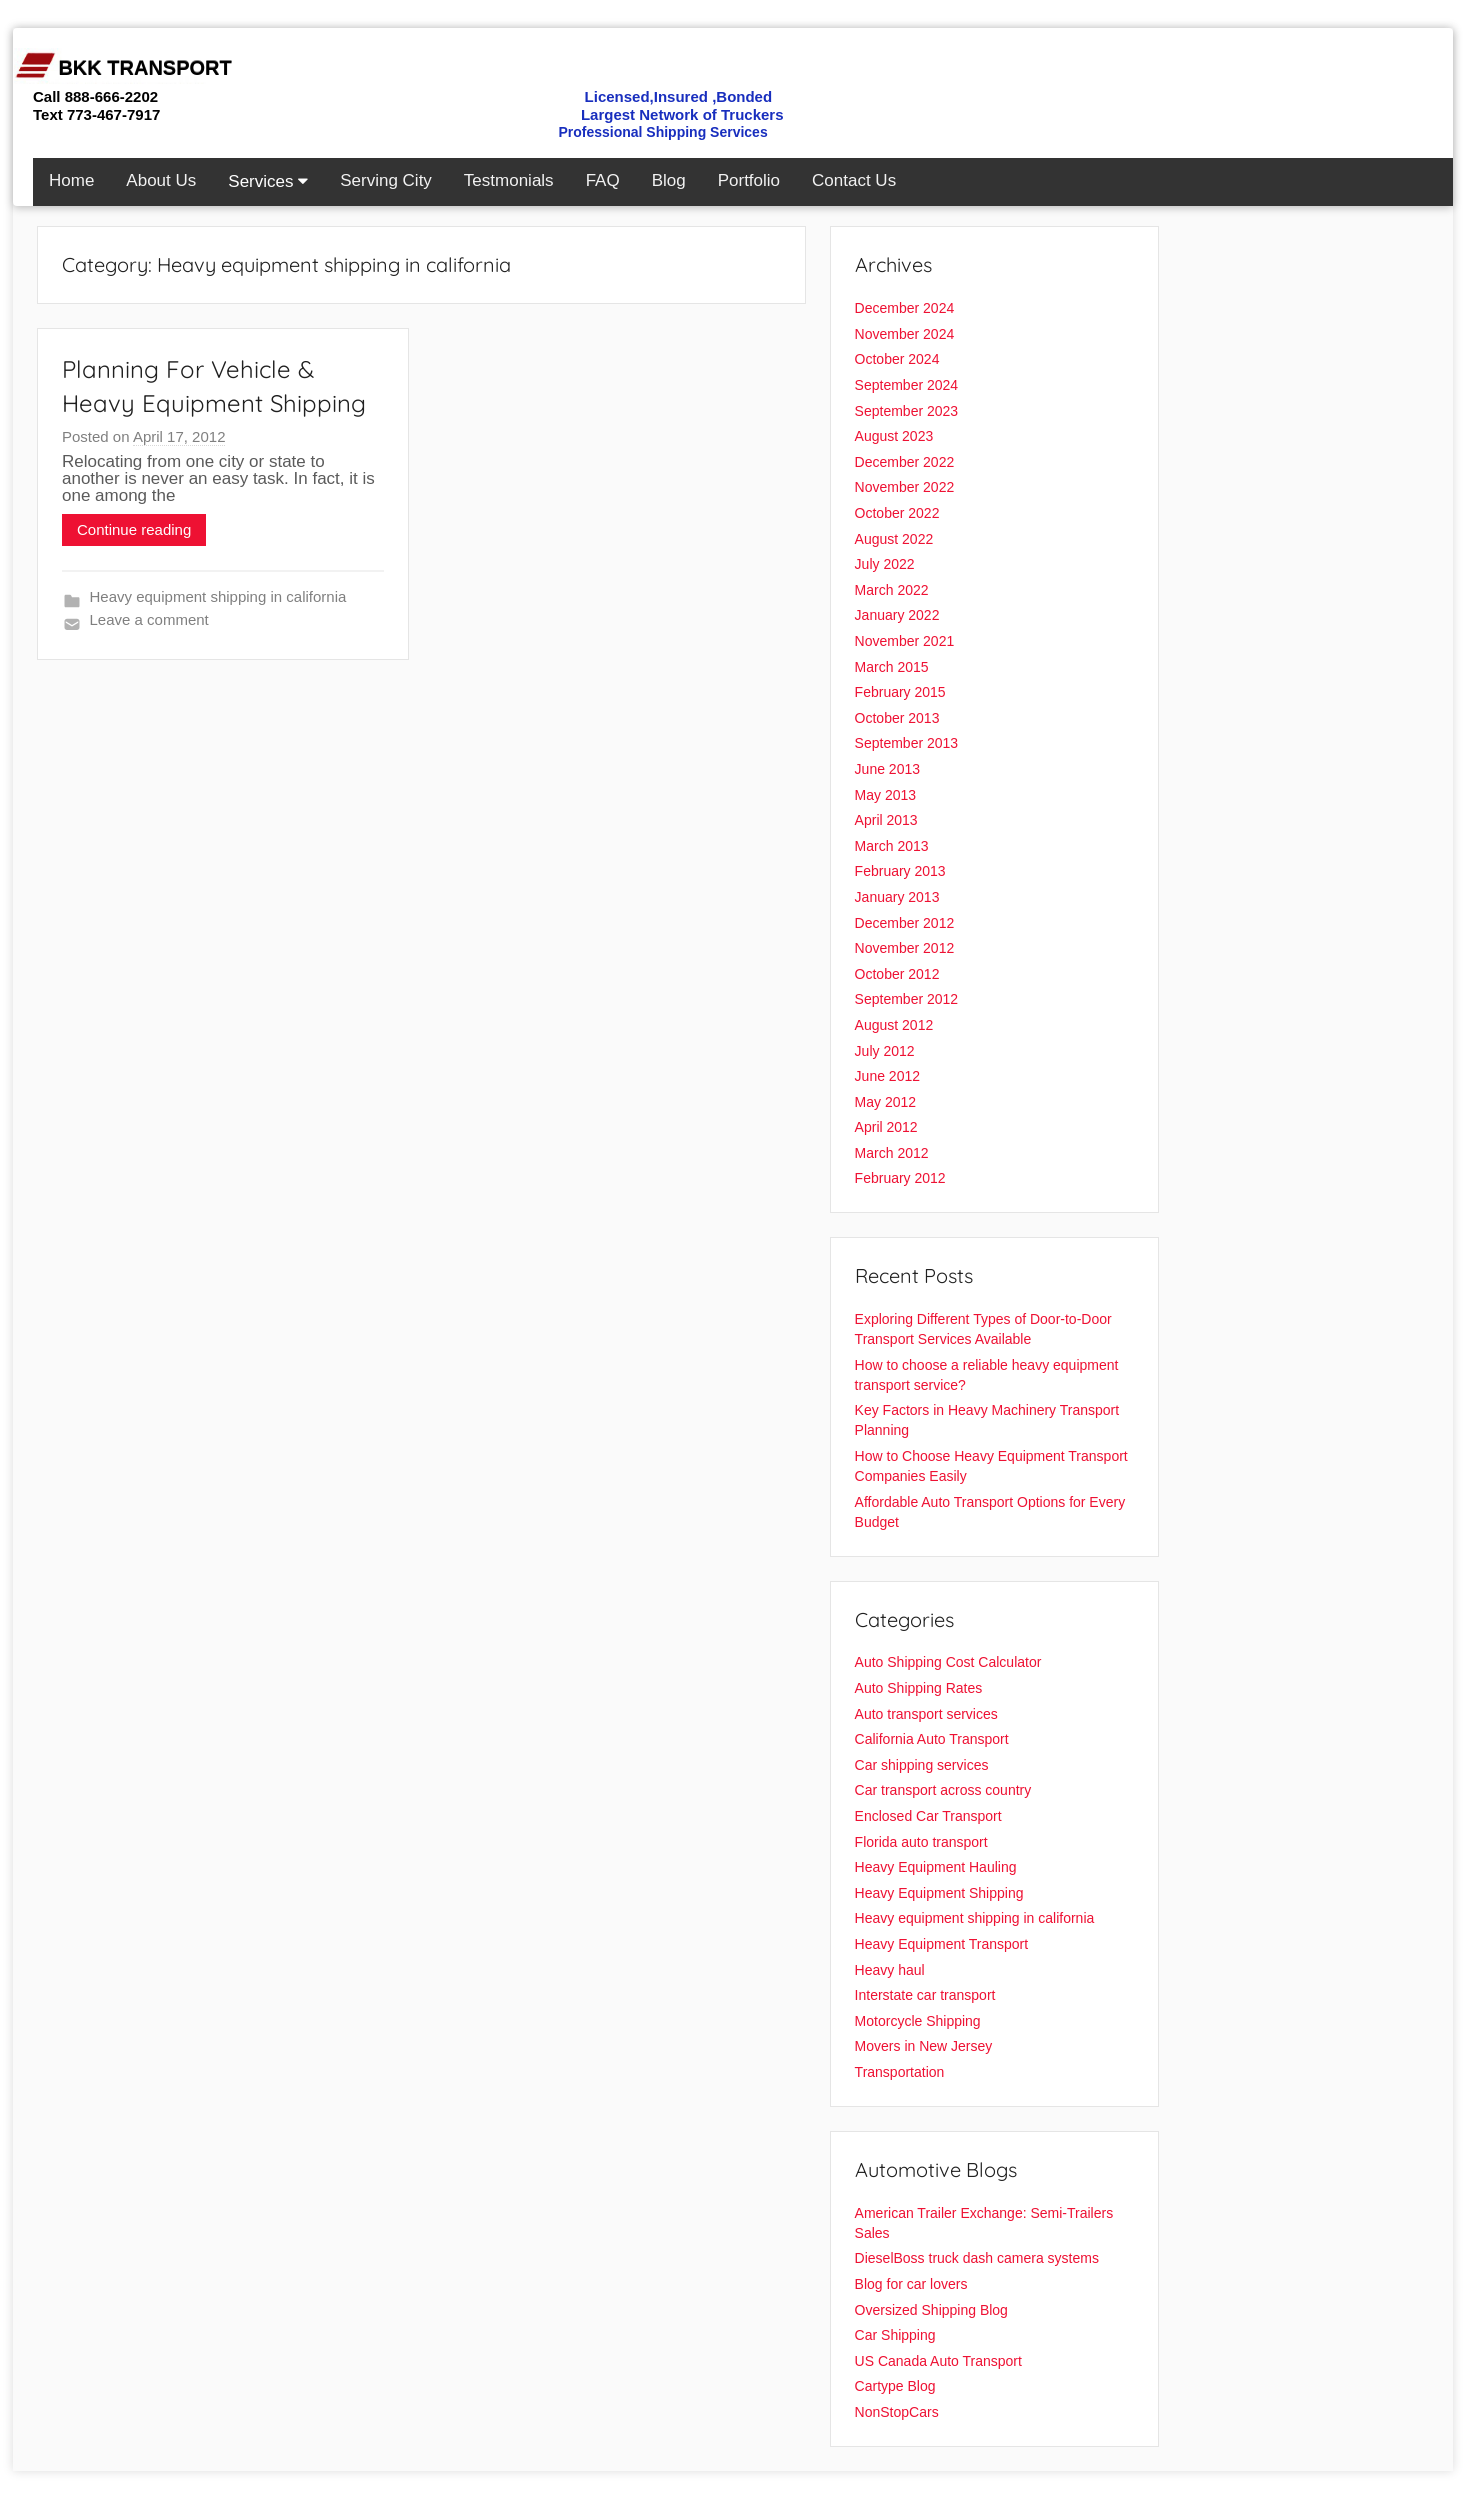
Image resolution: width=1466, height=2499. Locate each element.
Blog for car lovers (911, 2284)
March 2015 (892, 667)
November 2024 (905, 334)
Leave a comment (149, 619)
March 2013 (892, 846)
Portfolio (749, 180)
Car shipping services (922, 1765)
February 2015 (900, 692)
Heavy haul (890, 1970)
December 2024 (905, 308)
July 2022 (885, 564)
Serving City (386, 180)
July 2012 (885, 1051)
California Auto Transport (932, 1739)
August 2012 (894, 1025)
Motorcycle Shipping (918, 2021)
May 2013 (885, 795)
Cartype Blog (895, 2386)
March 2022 (892, 590)
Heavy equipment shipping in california (218, 596)
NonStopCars (897, 2412)
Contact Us (854, 180)
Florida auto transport (921, 1842)
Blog (669, 180)
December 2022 (905, 462)
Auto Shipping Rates (919, 1688)
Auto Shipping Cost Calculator (948, 1662)
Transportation (900, 2072)
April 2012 (886, 1127)
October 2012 (897, 974)
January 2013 (897, 897)
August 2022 (894, 539)
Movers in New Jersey (924, 2046)
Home (71, 180)
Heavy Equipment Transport (942, 1944)
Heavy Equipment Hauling (936, 1867)
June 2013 (887, 769)
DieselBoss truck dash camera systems (977, 2258)
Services (268, 181)
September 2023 (907, 411)
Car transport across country (943, 1790)
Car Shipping (895, 2335)
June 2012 (887, 1076)
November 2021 (905, 641)
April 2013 (886, 820)
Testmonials (509, 180)
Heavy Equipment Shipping (939, 1893)
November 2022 (905, 487)
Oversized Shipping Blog (931, 2310)
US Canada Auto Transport (938, 2361)
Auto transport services (926, 1714)
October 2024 (897, 359)
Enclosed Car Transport (928, 1816)
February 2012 (900, 1178)
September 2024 (907, 385)
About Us (161, 180)
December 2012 (905, 923)
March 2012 (892, 1153)
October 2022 (897, 513)
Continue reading (134, 529)
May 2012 (885, 1102)
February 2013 (900, 871)
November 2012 (905, 948)
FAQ (603, 180)
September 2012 (907, 999)
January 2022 (897, 615)
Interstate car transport (925, 1995)
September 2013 (907, 743)
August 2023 (894, 436)
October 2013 (897, 718)
